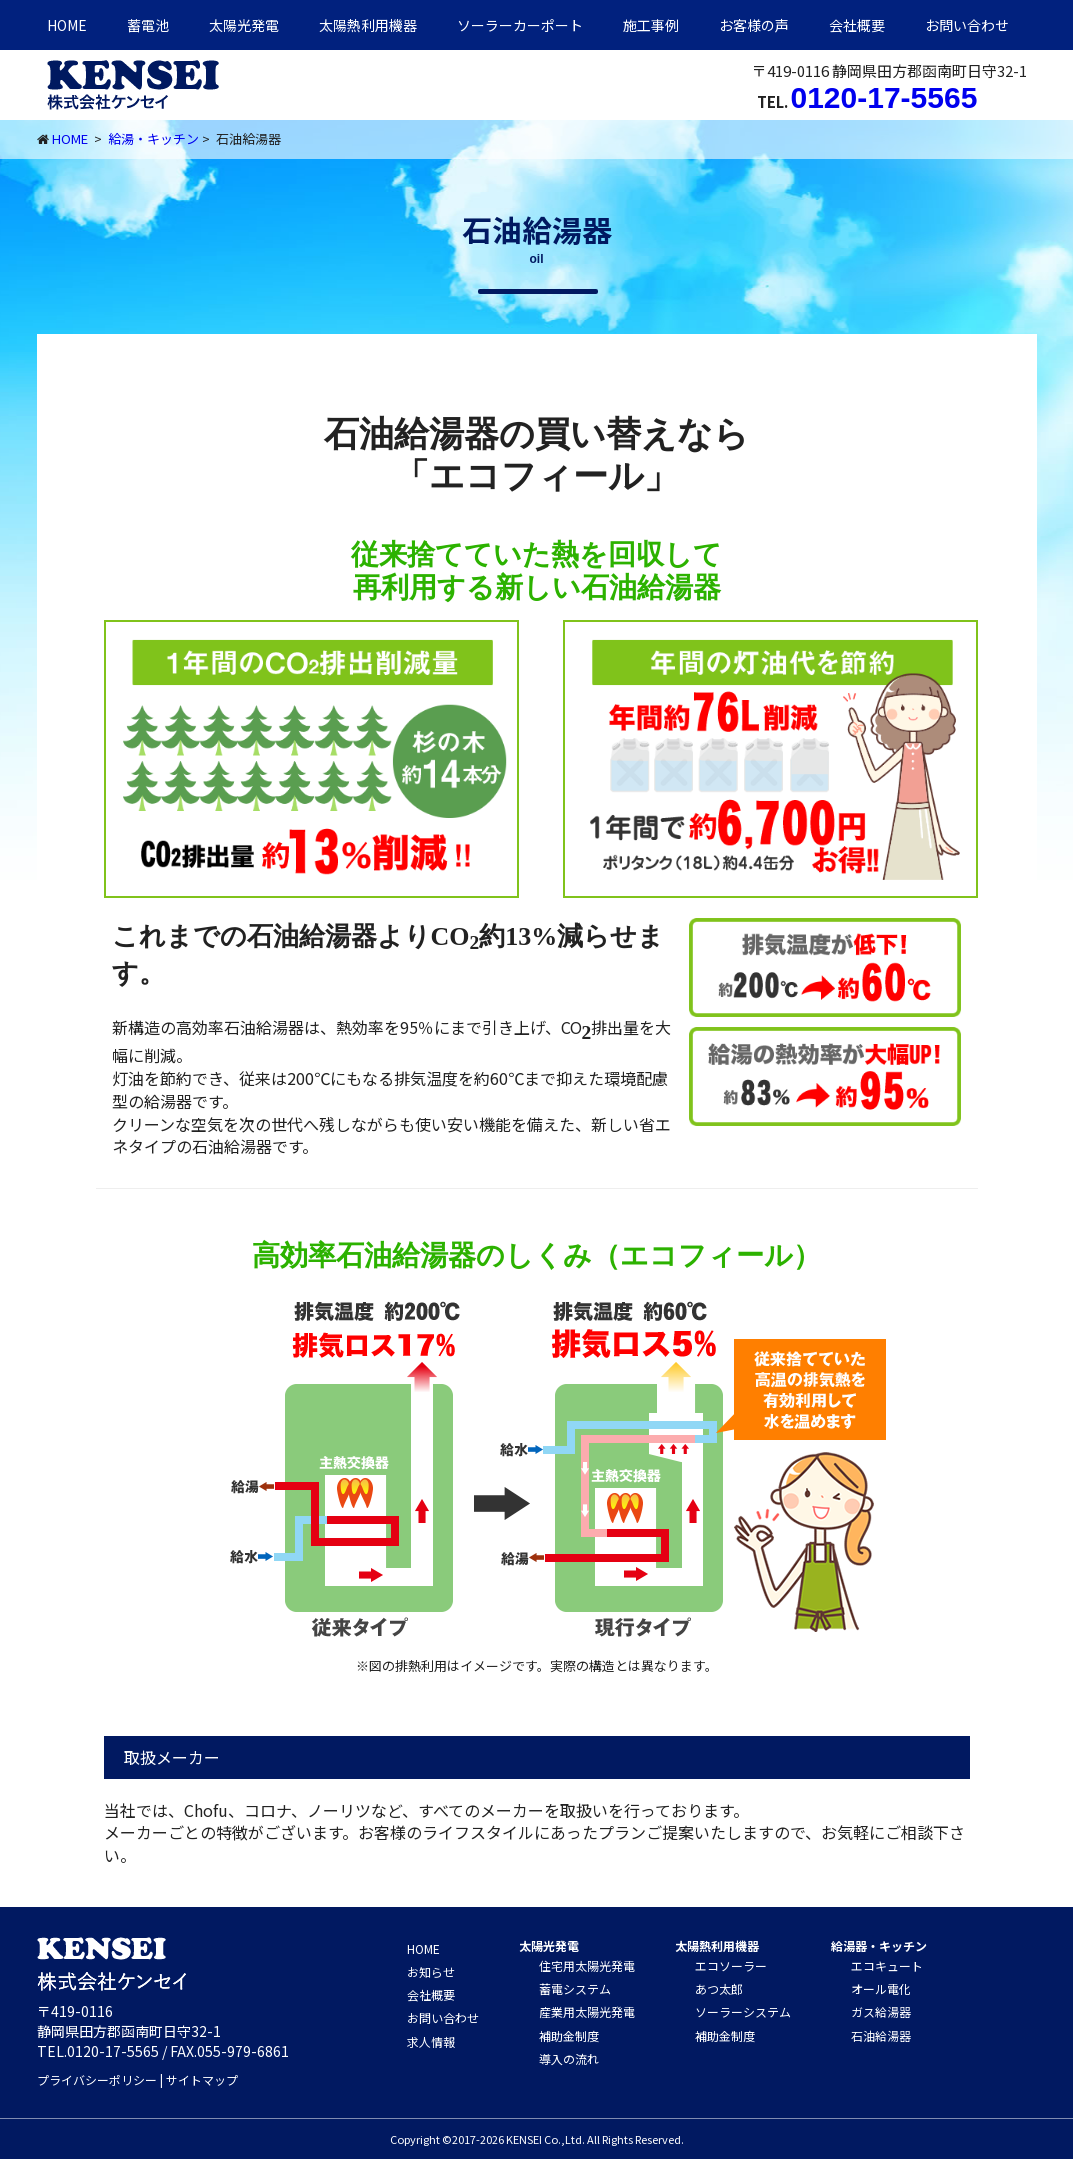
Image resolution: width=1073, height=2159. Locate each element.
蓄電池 (148, 25)
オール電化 (881, 1988)
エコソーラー (731, 1965)
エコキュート (887, 1965)
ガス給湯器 (881, 2011)
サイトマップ (202, 2079)
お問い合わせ (967, 25)
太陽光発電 (244, 25)
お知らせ (431, 1971)
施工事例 (651, 25)
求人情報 (431, 2041)
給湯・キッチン (153, 138)
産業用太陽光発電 (587, 2011)
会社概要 (857, 25)
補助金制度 (569, 2035)
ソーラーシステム (743, 2011)
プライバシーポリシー (97, 2079)
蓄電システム (575, 1988)
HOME (67, 25)
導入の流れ (569, 2058)
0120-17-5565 (884, 97)
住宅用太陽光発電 (587, 1965)
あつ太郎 (719, 1988)
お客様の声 (754, 25)
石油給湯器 (881, 2035)
